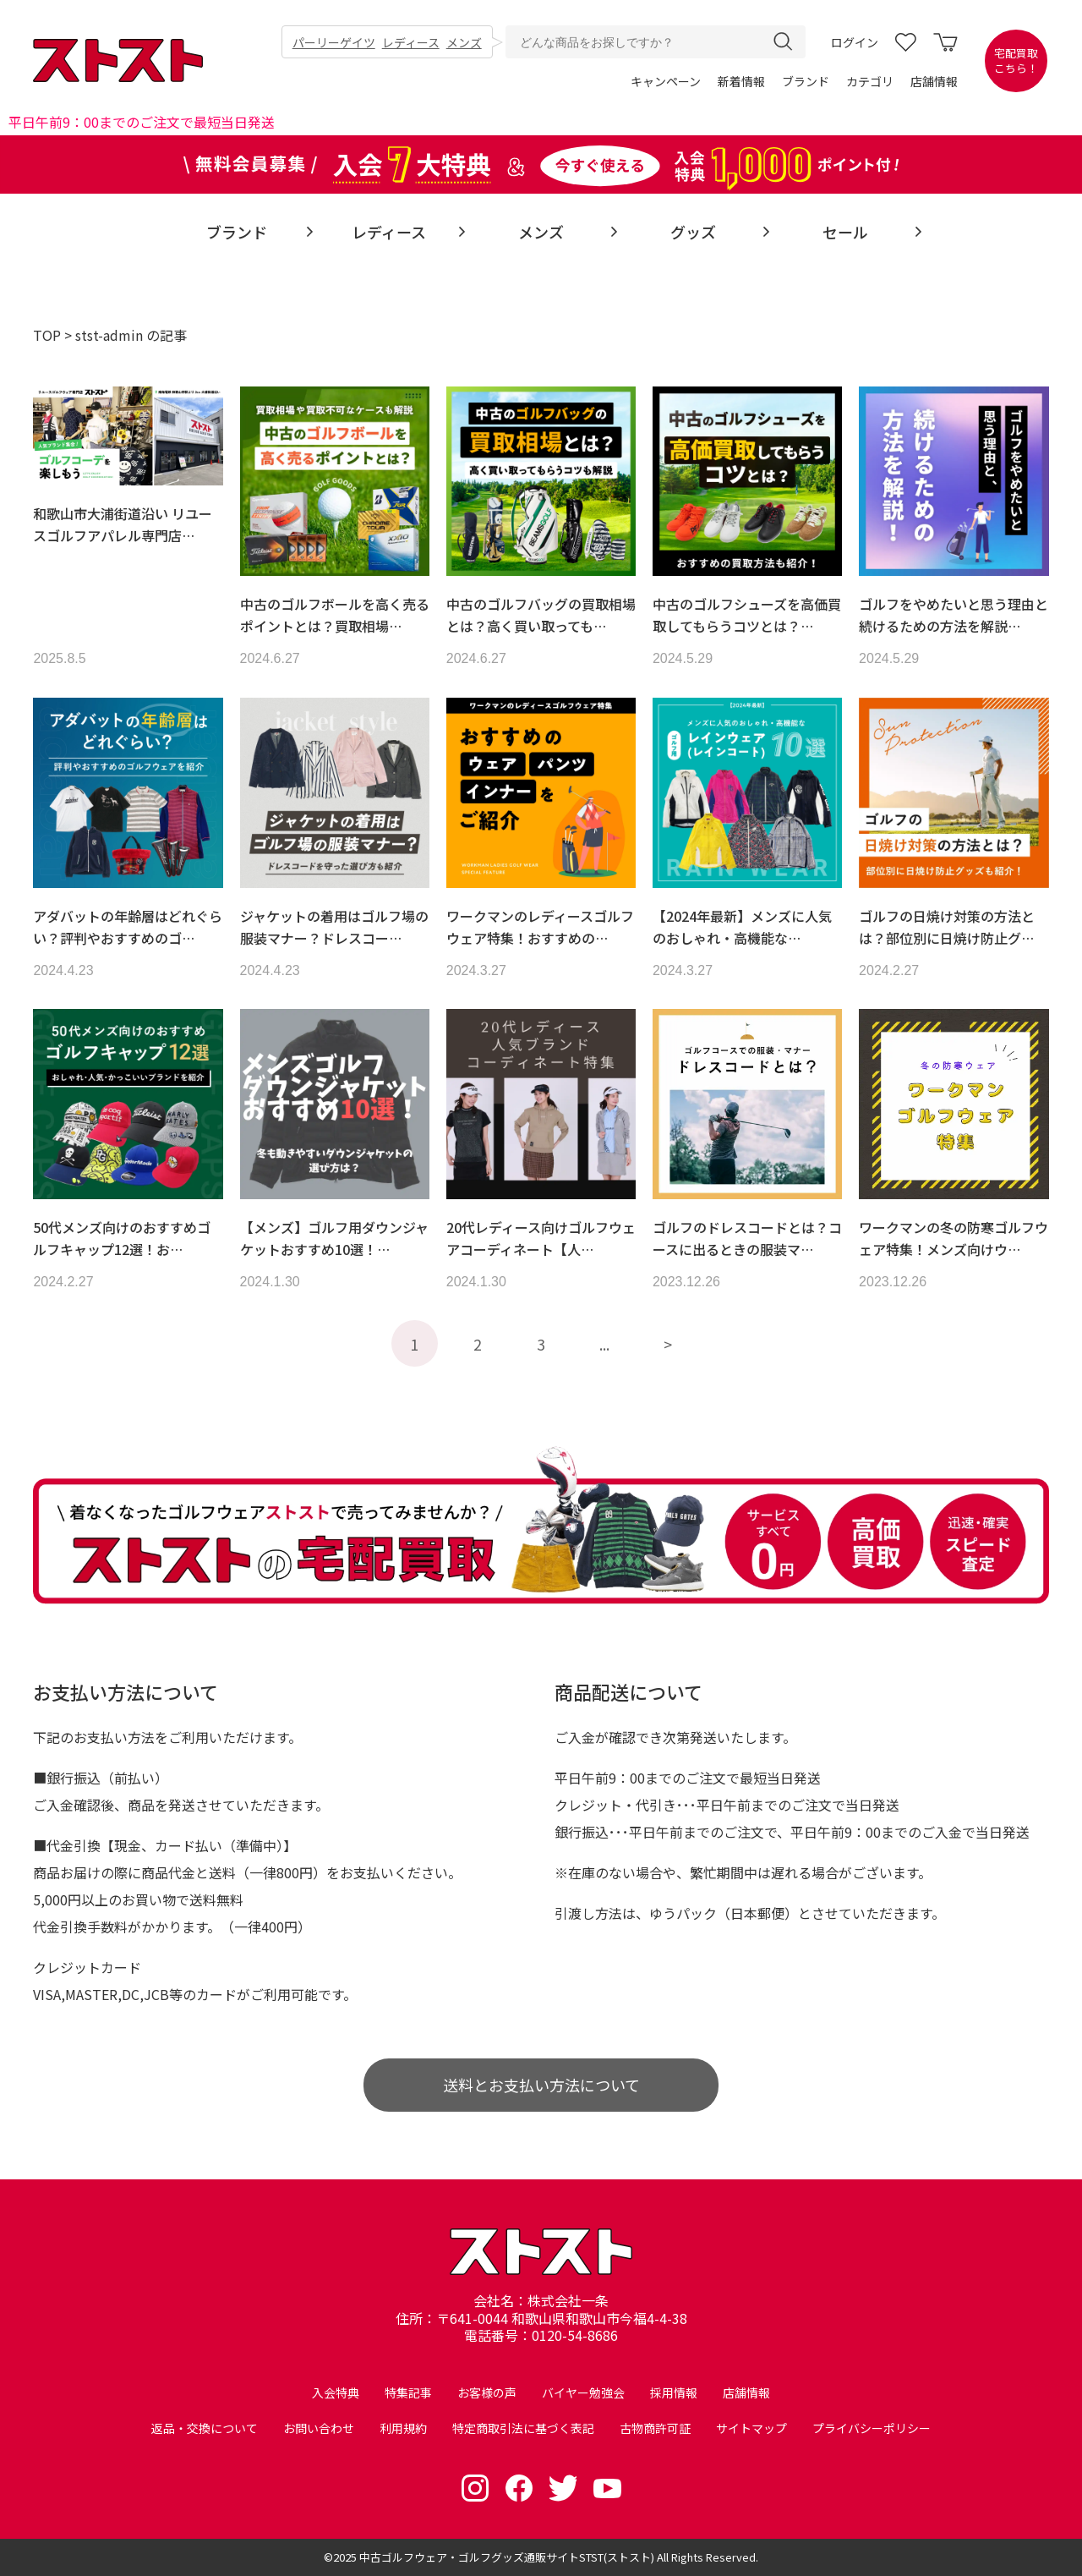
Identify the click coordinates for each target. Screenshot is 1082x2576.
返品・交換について (204, 2428)
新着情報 (741, 81)
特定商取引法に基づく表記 (523, 2428)
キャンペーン (666, 81)
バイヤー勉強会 (583, 2392)
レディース (411, 42)
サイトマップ (751, 2428)
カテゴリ (869, 81)
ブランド (805, 81)
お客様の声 (486, 2392)
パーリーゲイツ (333, 42)
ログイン (854, 42)
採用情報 (673, 2392)
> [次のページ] (668, 1344)
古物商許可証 (655, 2428)
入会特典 (335, 2392)
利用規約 (403, 2428)
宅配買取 (1016, 61)
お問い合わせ (318, 2428)
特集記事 (408, 2392)
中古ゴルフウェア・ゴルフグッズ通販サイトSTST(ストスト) (506, 2557)
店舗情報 (934, 81)
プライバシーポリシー (871, 2428)
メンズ (464, 42)
